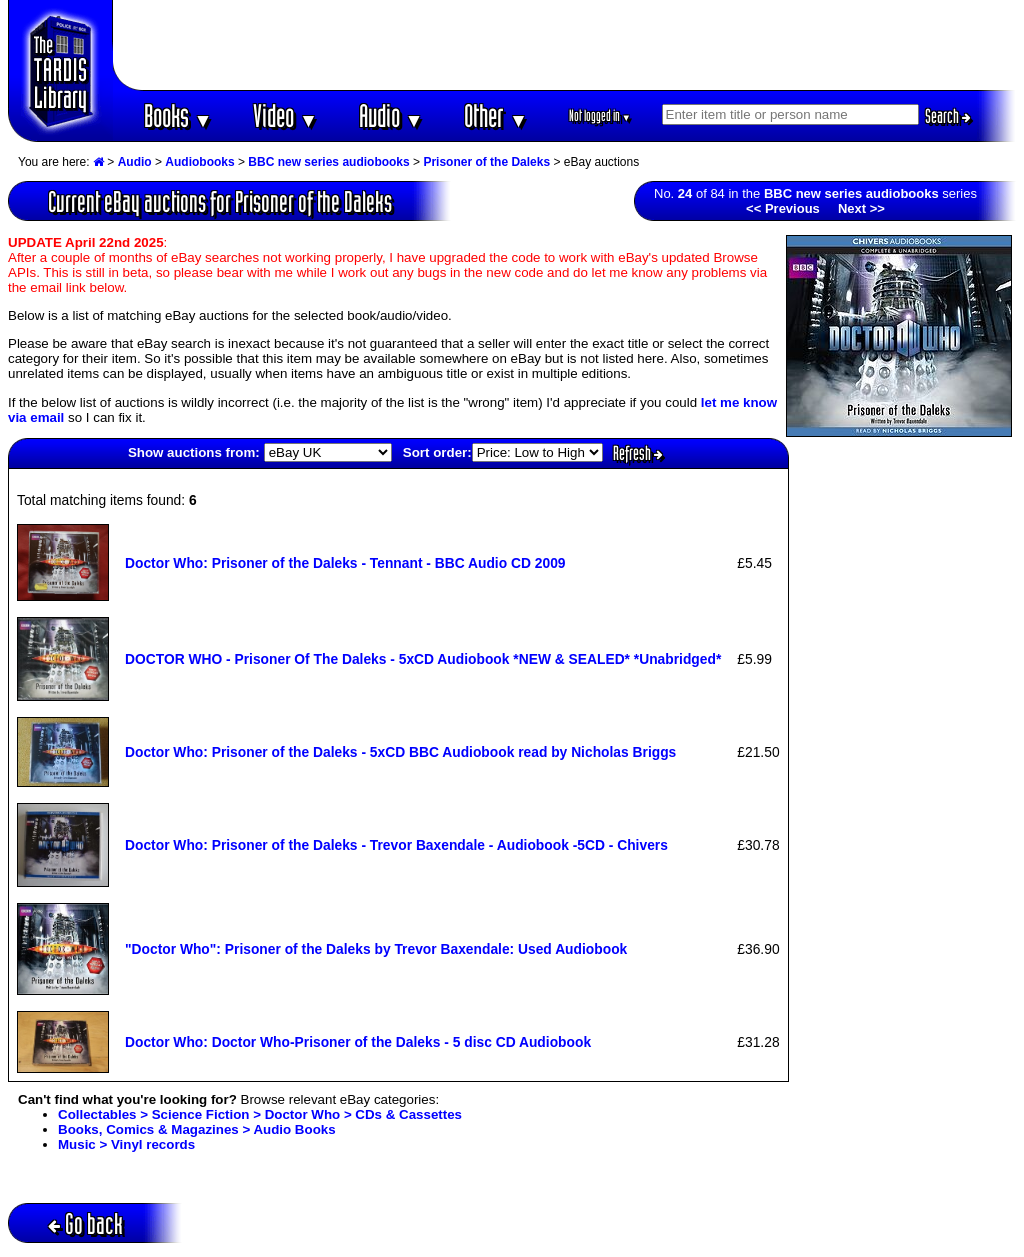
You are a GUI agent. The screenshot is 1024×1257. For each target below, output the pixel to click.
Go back (85, 1223)
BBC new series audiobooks (328, 162)
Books (178, 115)
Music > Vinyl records (126, 1144)
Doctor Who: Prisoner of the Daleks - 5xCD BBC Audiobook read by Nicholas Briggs (400, 752)
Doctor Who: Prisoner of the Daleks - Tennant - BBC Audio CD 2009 (345, 563)
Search (948, 116)
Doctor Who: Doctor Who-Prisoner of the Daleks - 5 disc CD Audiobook (358, 1042)
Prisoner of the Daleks (486, 162)
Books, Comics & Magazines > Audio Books (197, 1129)
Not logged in (600, 115)
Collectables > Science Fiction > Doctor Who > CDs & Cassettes (260, 1114)
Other (496, 115)
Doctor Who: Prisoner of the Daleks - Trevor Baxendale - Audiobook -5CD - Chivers (396, 845)
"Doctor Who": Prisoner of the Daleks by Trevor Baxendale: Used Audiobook (376, 949)
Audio (391, 115)
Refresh (638, 453)
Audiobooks (199, 162)
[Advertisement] (565, 45)
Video (285, 115)
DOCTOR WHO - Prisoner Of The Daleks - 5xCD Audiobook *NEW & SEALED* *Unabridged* (423, 659)
